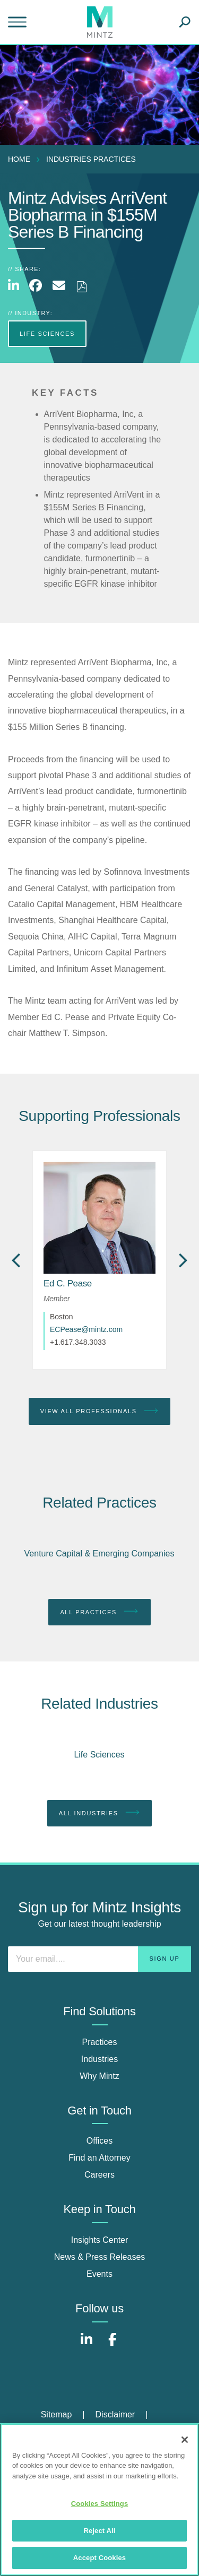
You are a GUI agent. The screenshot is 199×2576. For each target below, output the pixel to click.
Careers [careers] (99, 2174)
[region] (99, 2499)
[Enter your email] (99, 1959)
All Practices (99, 1611)
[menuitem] (22, 159)
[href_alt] (99, 1218)
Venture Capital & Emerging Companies (99, 1553)
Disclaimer (115, 2414)
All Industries (100, 1812)
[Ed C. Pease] (68, 1283)
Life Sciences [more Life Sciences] (47, 333)
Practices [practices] (99, 2042)
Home (19, 159)
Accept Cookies (99, 2558)
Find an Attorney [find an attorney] (99, 2157)
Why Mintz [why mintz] (99, 2076)
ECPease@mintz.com (86, 1329)
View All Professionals (99, 1411)
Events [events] (99, 2273)
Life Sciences (99, 1754)
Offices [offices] (99, 2140)
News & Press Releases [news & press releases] (99, 2256)
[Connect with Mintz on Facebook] (112, 2345)
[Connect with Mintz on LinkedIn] (86, 2345)
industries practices (91, 159)
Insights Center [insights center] (99, 2239)
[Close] (184, 2439)
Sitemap (56, 2414)
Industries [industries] (99, 2059)
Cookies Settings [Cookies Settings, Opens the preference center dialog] (99, 2504)
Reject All (99, 2531)
